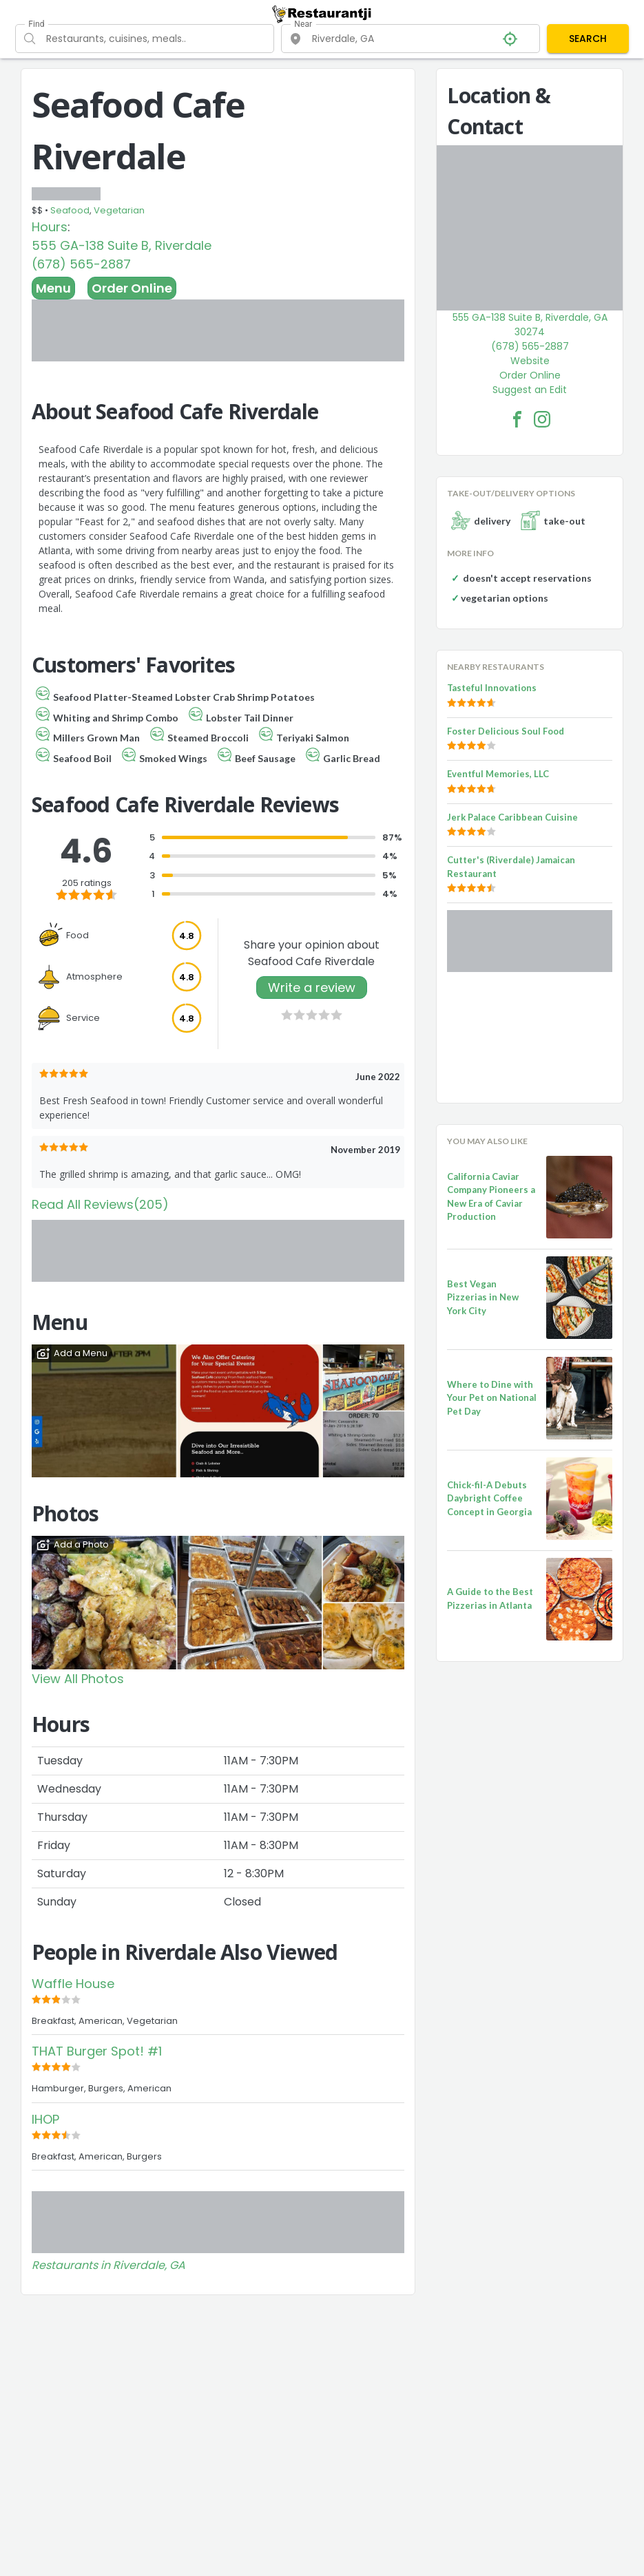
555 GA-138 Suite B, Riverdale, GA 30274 (530, 324)
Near (303, 24)
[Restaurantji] (322, 14)
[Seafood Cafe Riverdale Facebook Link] (517, 419)
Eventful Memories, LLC (498, 773)
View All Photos (78, 1678)
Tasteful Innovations (492, 687)
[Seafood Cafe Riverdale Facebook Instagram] (542, 419)
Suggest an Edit (529, 390)
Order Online (132, 288)
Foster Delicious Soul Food (505, 731)
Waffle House (73, 1983)
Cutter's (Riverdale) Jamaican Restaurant (511, 866)
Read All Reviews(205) (100, 1204)
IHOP (45, 2119)
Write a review (311, 987)
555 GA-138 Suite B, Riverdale (121, 245)
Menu (53, 288)
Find (36, 24)
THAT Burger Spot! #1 (97, 2051)
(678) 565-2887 (81, 264)
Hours (49, 226)
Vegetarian (119, 210)
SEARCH (588, 38)
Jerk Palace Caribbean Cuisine (512, 817)
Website (530, 361)
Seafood (70, 210)
